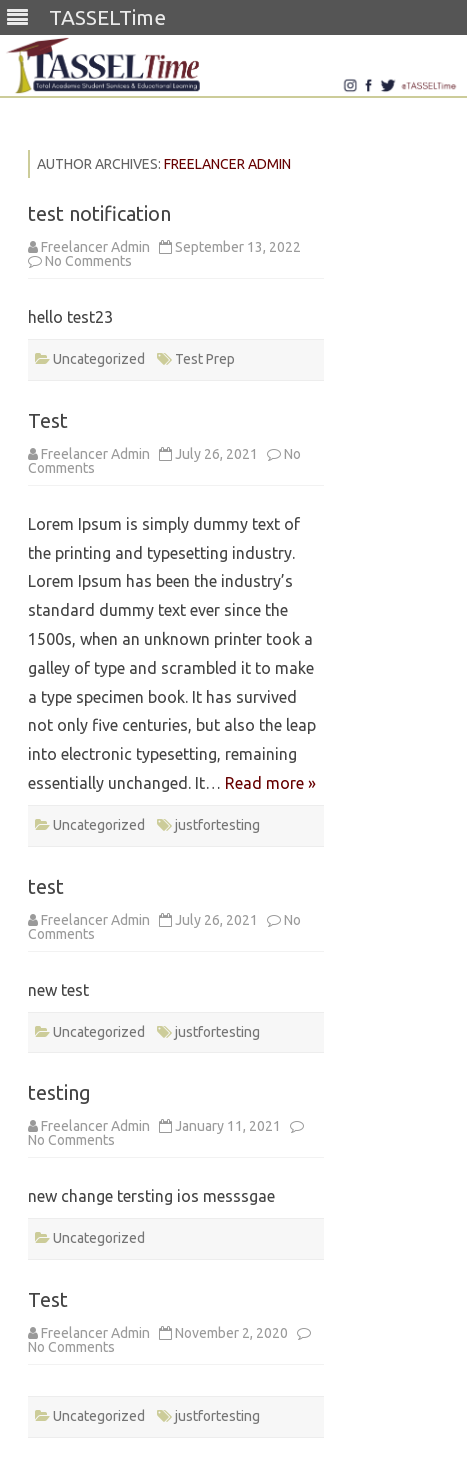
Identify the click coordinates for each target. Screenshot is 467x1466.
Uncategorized (99, 359)
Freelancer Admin (227, 164)
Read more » (270, 783)
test (46, 886)
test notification (99, 213)
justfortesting (217, 825)
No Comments (88, 261)
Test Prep (205, 359)
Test (48, 420)
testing (59, 1092)
